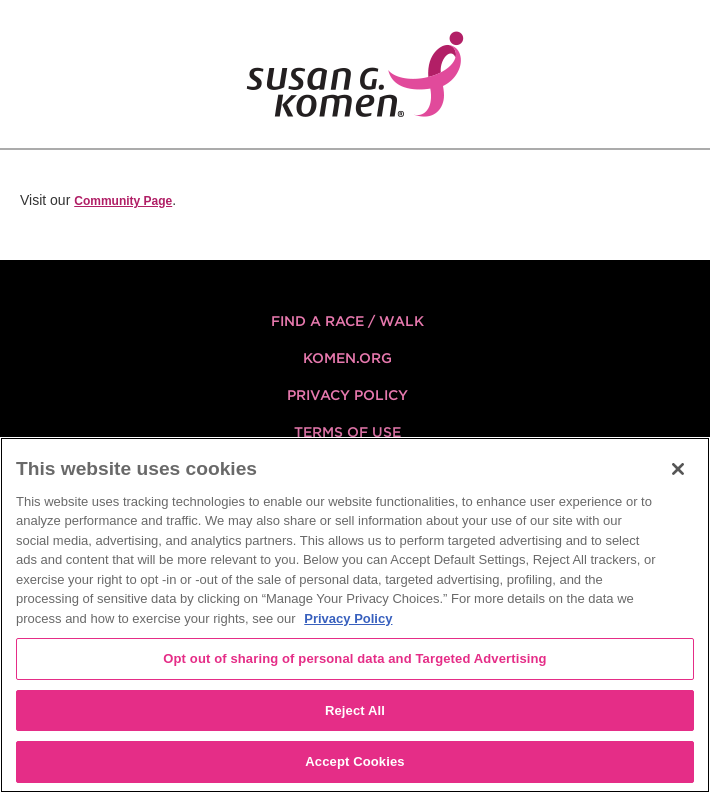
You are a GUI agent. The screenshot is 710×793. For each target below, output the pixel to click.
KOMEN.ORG (347, 358)
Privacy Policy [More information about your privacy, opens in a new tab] (348, 618)
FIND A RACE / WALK (347, 321)
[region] (355, 615)
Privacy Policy (347, 395)
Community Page (123, 201)
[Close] (678, 469)
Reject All (355, 710)
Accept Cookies (354, 761)
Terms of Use (347, 432)
